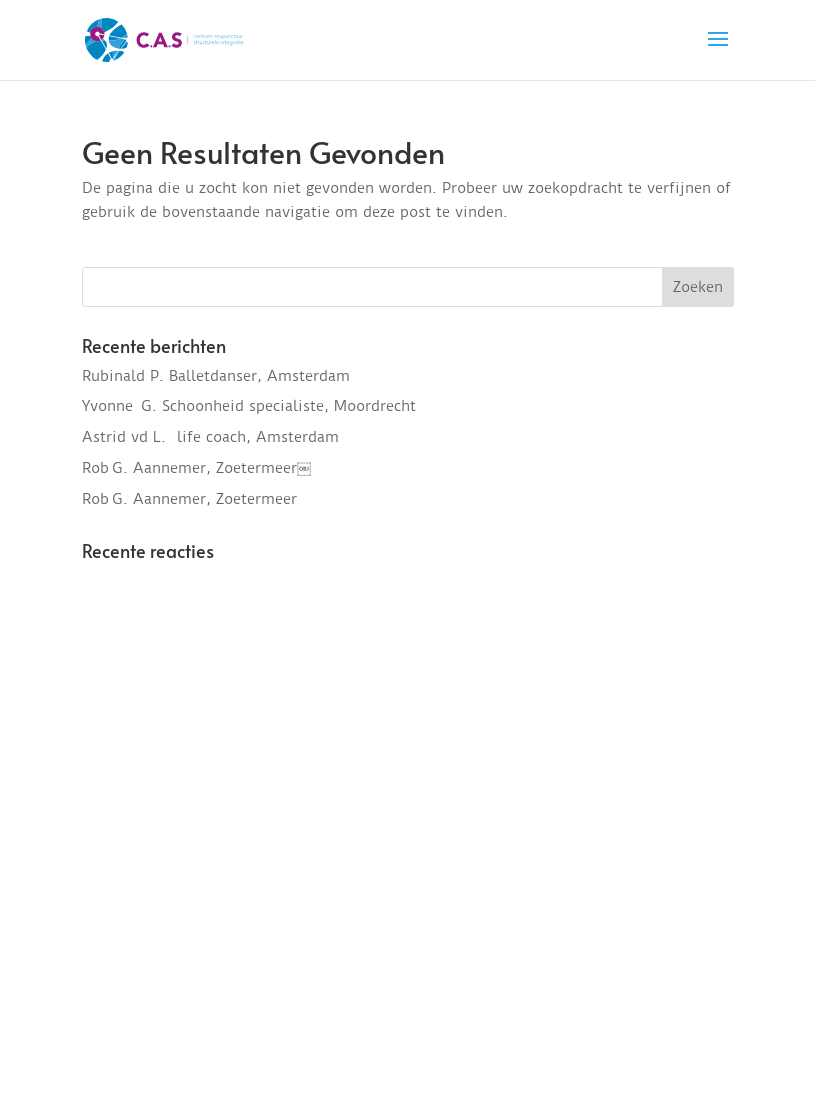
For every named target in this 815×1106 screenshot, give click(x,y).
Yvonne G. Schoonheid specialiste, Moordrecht (249, 406)
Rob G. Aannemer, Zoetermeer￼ (196, 468)
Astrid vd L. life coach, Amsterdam (210, 437)
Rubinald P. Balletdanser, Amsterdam (216, 376)
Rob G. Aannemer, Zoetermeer (189, 499)
